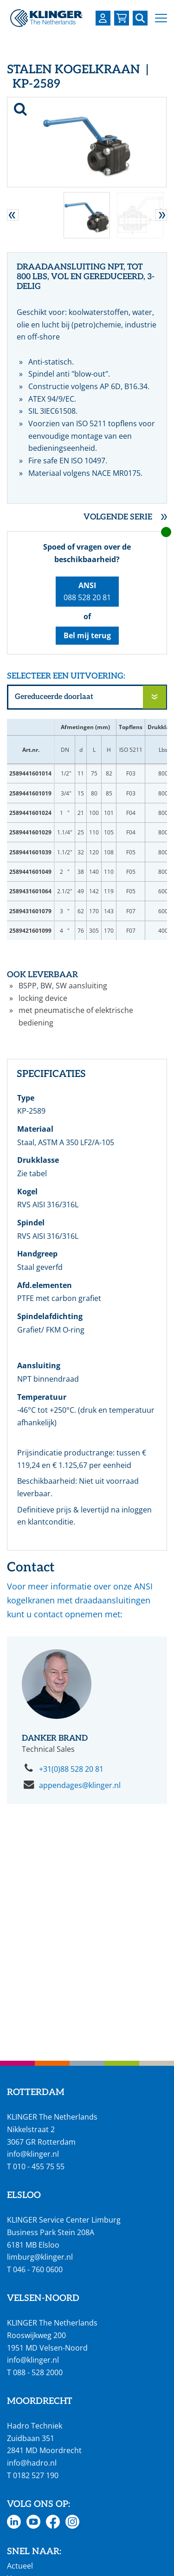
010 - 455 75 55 (38, 2166)
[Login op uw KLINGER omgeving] (103, 18)
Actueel (20, 2565)
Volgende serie (118, 517)
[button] (161, 18)
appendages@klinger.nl (80, 1785)
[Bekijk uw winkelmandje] (121, 18)
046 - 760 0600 (38, 2269)
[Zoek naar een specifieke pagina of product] (140, 18)
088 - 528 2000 (38, 2372)
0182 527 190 (35, 2475)
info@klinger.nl (33, 2154)
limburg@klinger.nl (40, 2257)
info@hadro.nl (32, 2462)
